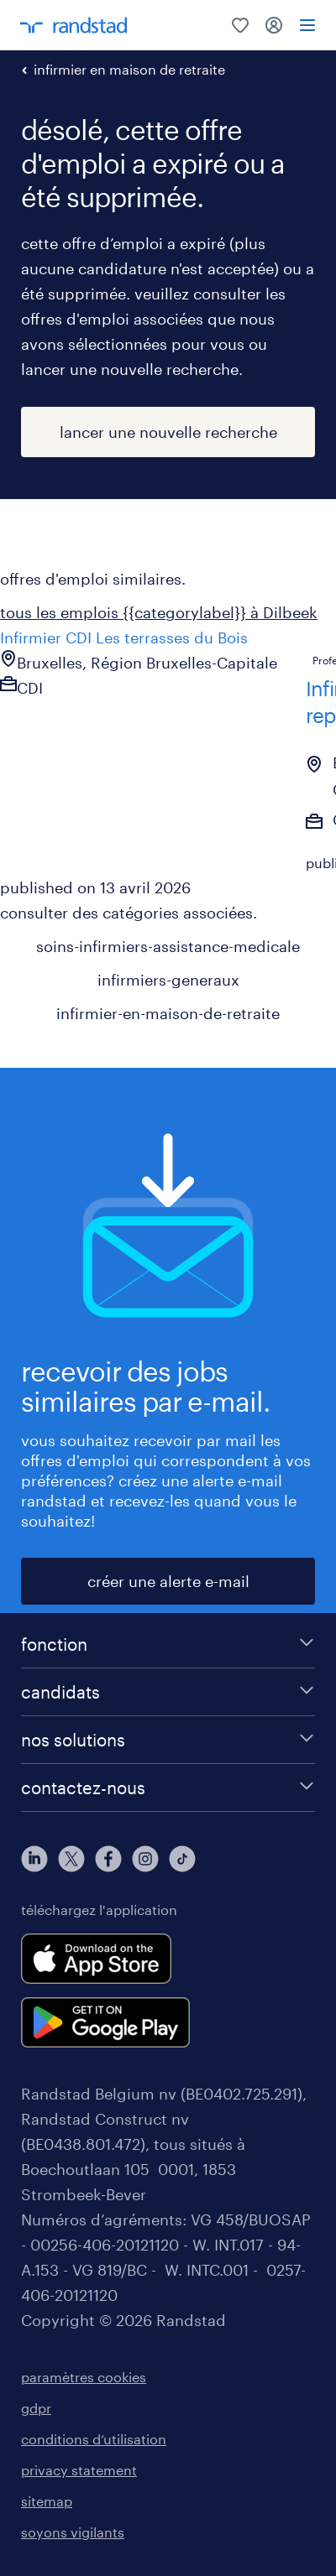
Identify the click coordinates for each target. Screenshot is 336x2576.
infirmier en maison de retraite (129, 69)
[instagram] (145, 1858)
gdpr (36, 2408)
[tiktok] (182, 1858)
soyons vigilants (72, 2532)
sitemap (46, 2501)
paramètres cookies (83, 2377)
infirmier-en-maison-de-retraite (168, 1013)
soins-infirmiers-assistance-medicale (168, 946)
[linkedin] (34, 1858)
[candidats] (168, 1692)
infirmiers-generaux (168, 980)
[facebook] (108, 1858)
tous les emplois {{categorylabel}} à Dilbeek (159, 612)
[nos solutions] (168, 1740)
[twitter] (71, 1858)
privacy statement (79, 2470)
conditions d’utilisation (93, 2439)
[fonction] (168, 1644)
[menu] (307, 25)
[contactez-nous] (168, 1787)
